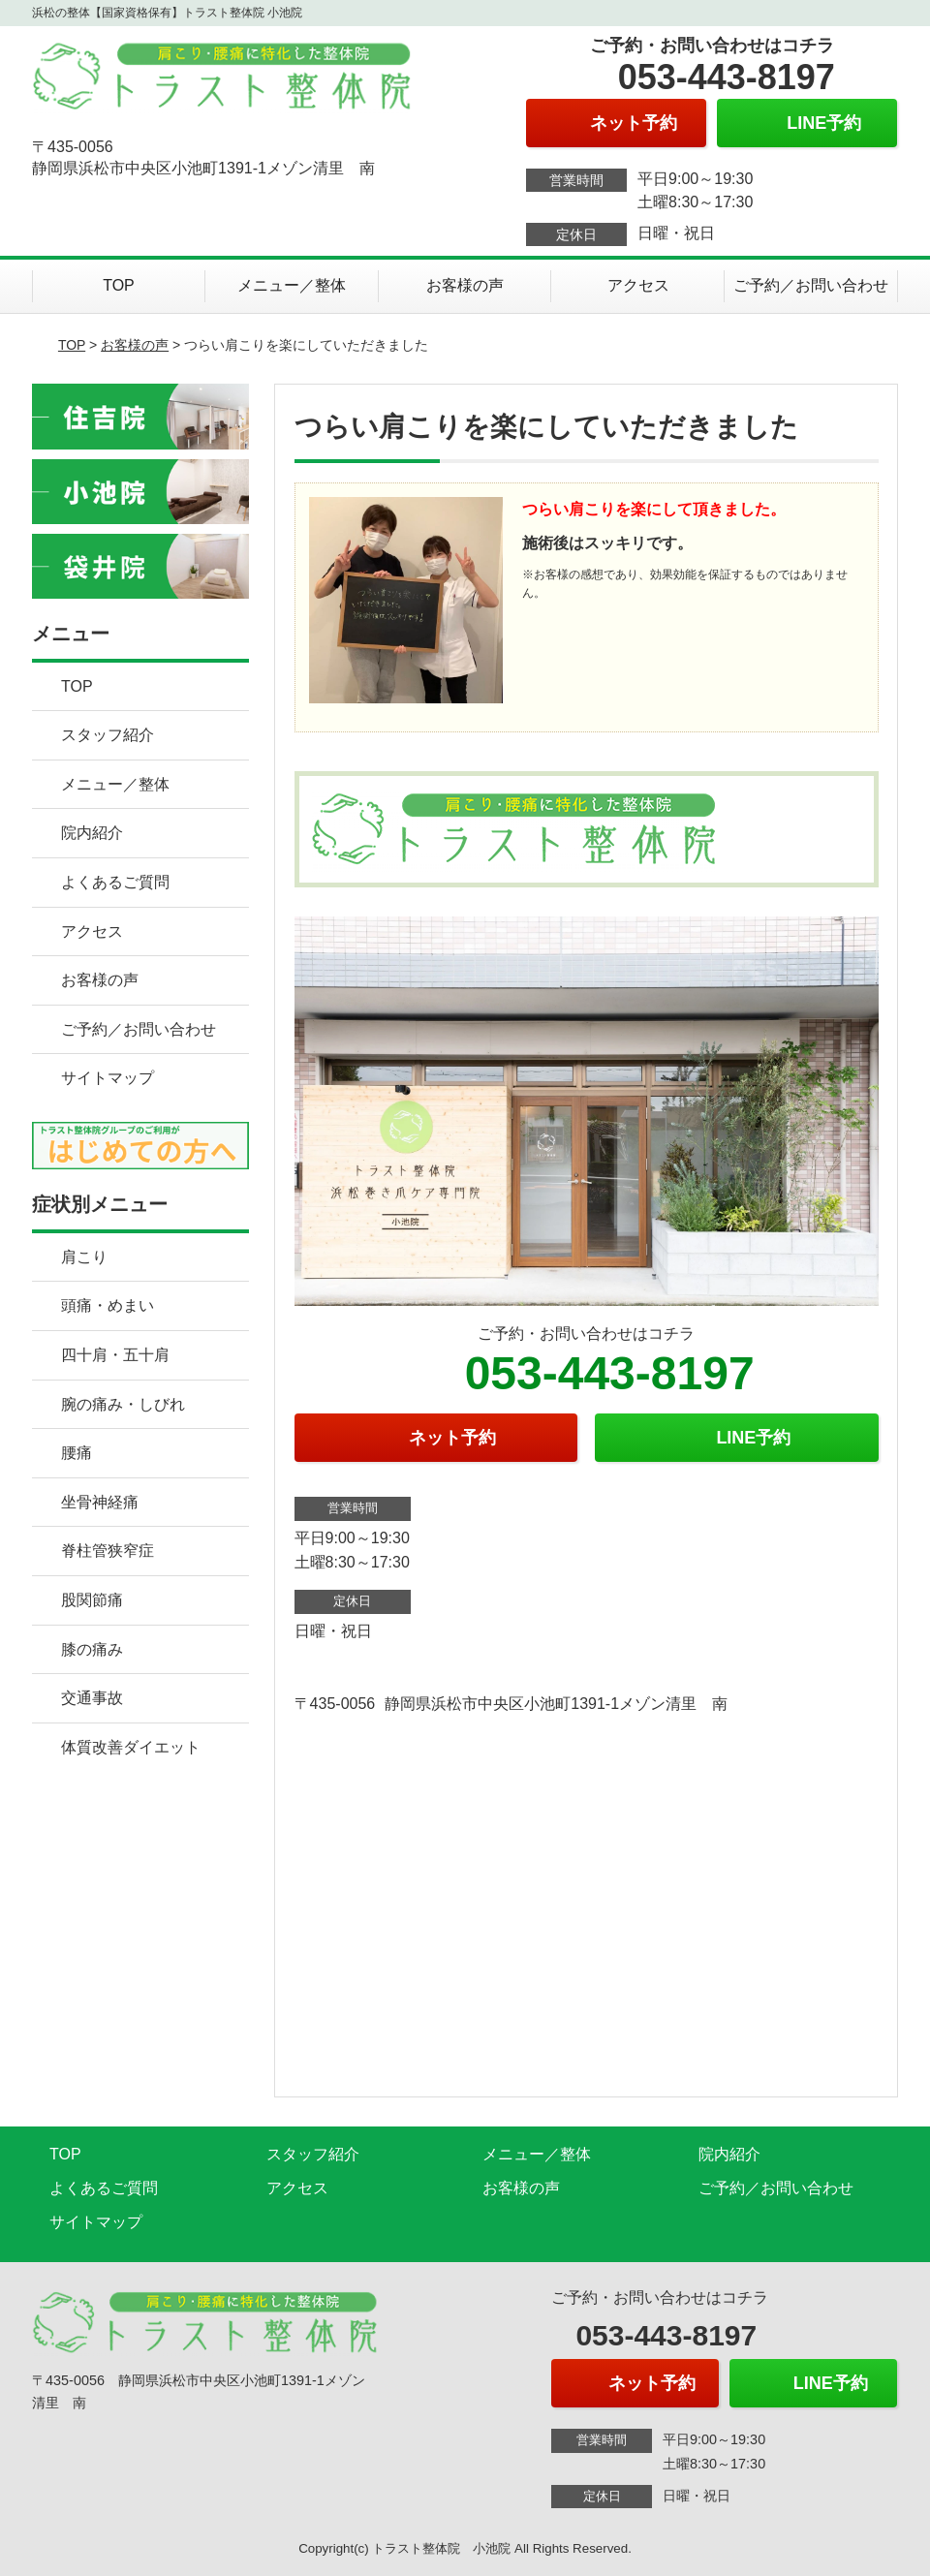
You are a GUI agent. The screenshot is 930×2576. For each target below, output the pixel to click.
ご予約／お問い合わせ (810, 285)
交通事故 (92, 1698)
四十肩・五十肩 (115, 1355)
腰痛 (76, 1452)
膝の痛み (92, 1649)
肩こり (84, 1257)
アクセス (638, 285)
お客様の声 (465, 285)
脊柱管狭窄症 (107, 1550)
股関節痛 (92, 1600)
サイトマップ (107, 1078)
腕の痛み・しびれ (123, 1404)
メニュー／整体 (291, 285)
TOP (119, 285)
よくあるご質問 (115, 882)
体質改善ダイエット (131, 1747)
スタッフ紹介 (107, 735)
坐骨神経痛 (100, 1502)
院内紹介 (92, 832)
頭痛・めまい (107, 1305)
